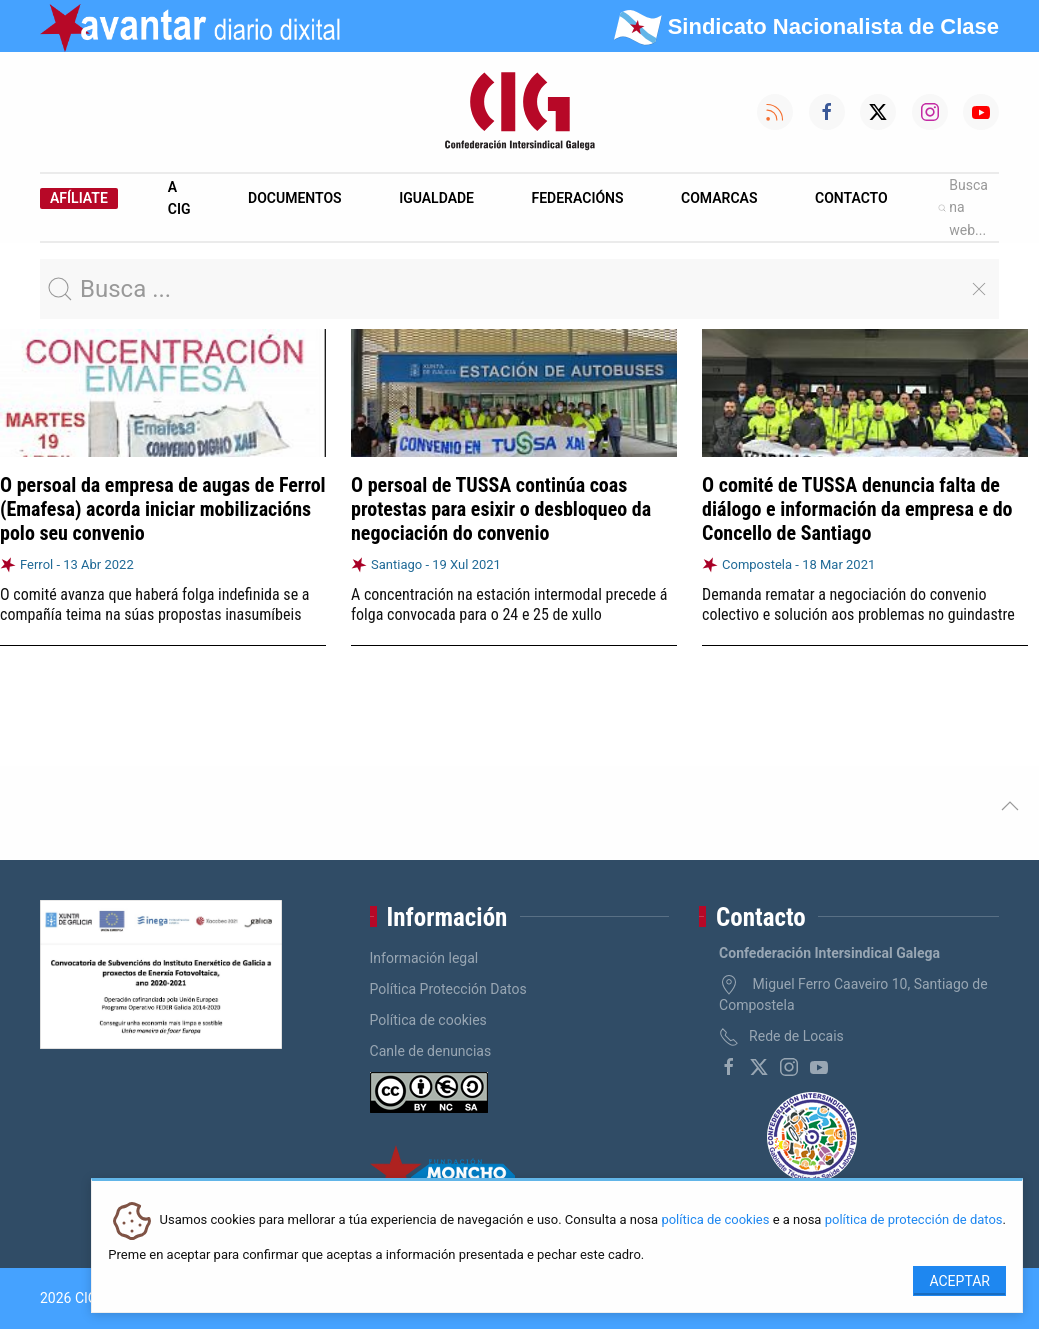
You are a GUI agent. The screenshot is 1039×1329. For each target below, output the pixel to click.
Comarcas (719, 198)
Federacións (578, 198)
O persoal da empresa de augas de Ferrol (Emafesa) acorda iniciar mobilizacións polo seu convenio (163, 509)
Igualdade (436, 198)
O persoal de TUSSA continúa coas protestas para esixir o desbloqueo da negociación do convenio (501, 509)
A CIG (179, 198)
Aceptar (959, 1281)
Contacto (851, 198)
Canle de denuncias (431, 1051)
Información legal (424, 958)
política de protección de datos (914, 1220)
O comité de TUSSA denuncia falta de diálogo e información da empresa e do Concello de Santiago (857, 509)
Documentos (295, 198)
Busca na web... (963, 207)
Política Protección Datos (448, 989)
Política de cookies (428, 1020)
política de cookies (715, 1220)
